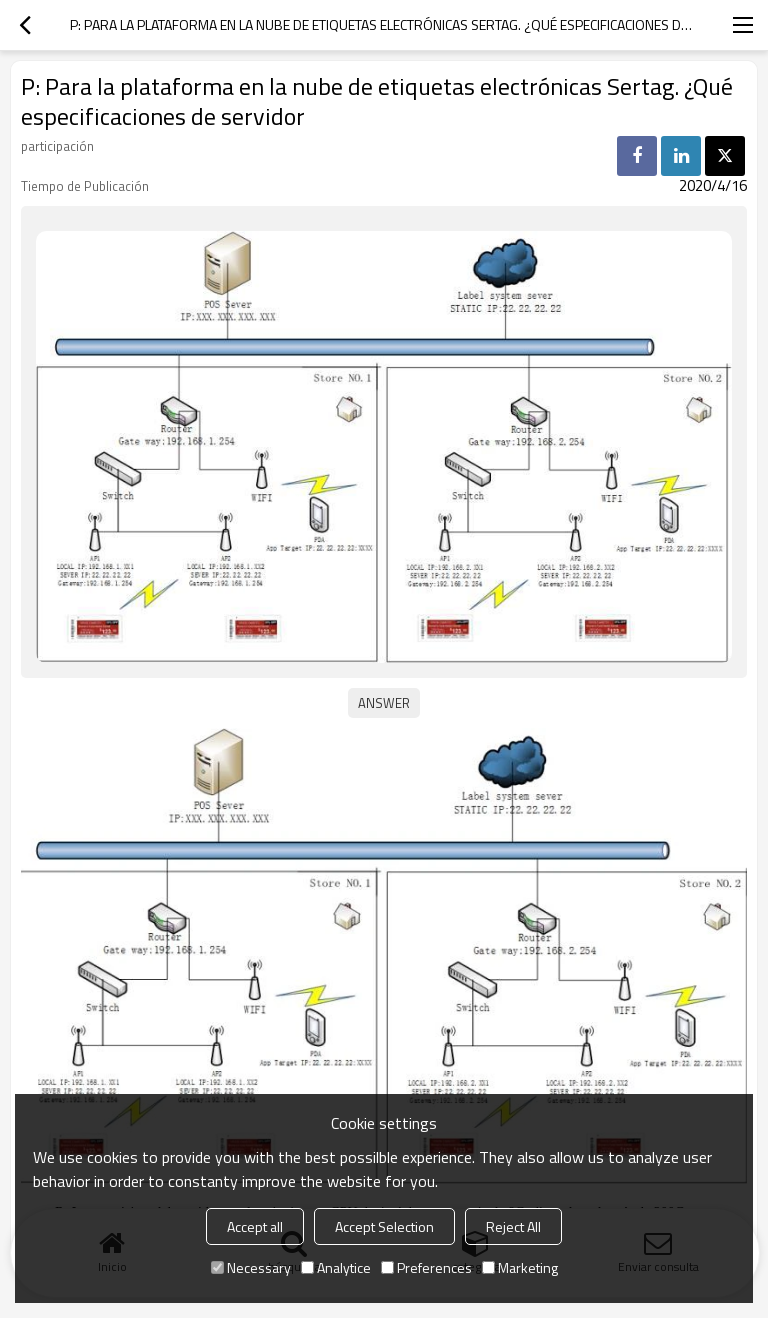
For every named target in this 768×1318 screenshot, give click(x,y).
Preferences (426, 1267)
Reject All (513, 1226)
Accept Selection (384, 1226)
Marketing (520, 1267)
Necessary (251, 1267)
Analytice (336, 1267)
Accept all (255, 1226)
